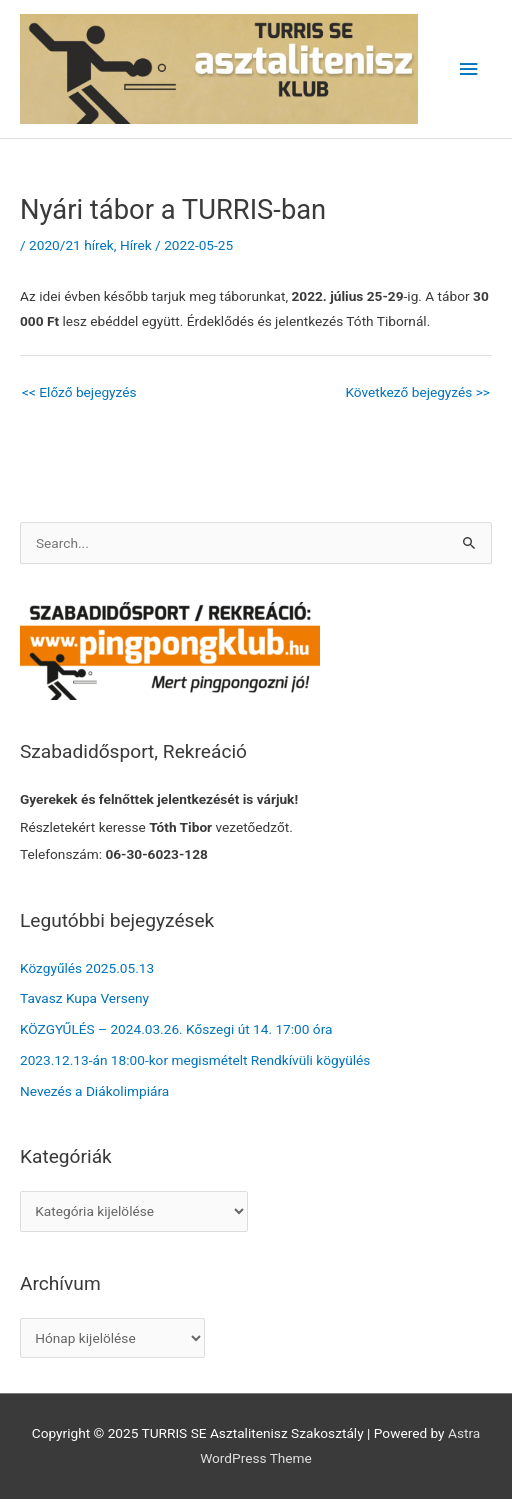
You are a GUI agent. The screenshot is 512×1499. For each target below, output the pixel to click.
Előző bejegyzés (79, 392)
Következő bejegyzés (417, 392)
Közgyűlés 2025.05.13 (87, 968)
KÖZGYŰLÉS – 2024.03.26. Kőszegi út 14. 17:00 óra (176, 1029)
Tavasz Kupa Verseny (84, 998)
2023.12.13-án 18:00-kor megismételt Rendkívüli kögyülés (195, 1060)
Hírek (136, 245)
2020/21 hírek (71, 245)
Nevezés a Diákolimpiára (94, 1091)
